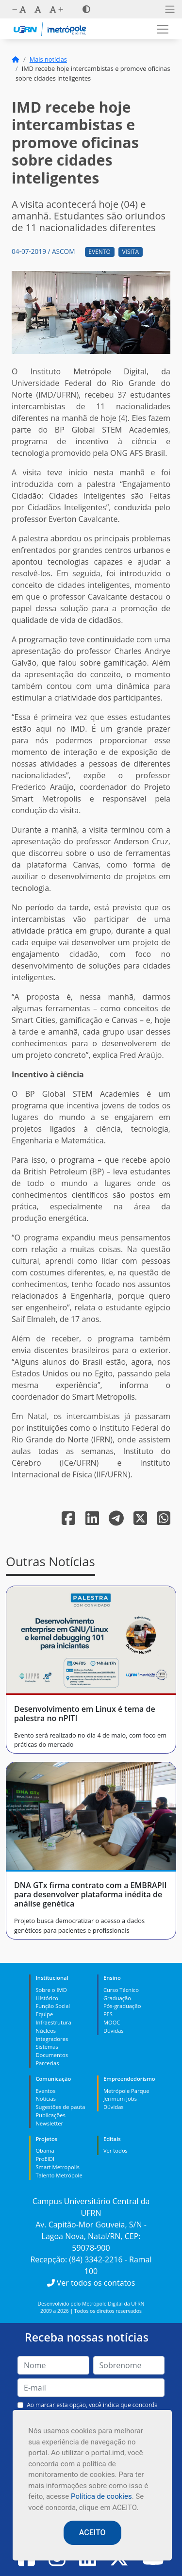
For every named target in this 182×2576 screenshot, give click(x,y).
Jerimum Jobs (120, 2098)
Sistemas (46, 2046)
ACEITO (92, 2532)
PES (108, 2014)
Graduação (117, 1998)
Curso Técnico (121, 1989)
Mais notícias (48, 59)
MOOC (111, 2022)
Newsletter (49, 2123)
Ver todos (115, 2150)
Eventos (45, 2090)
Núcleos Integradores (51, 2034)
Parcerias (47, 2063)
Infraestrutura (53, 2022)
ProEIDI (44, 2158)
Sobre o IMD (50, 1989)
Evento (99, 252)
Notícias (45, 2098)
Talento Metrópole (58, 2175)
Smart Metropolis (57, 2167)
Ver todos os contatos (91, 2282)
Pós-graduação (122, 2005)
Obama (44, 2150)
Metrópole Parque (126, 2090)
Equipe (44, 2014)
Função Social (52, 2005)
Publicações (50, 2115)
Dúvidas (113, 2030)
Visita (130, 252)
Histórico (46, 1998)
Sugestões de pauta (60, 2106)
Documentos (51, 2054)
